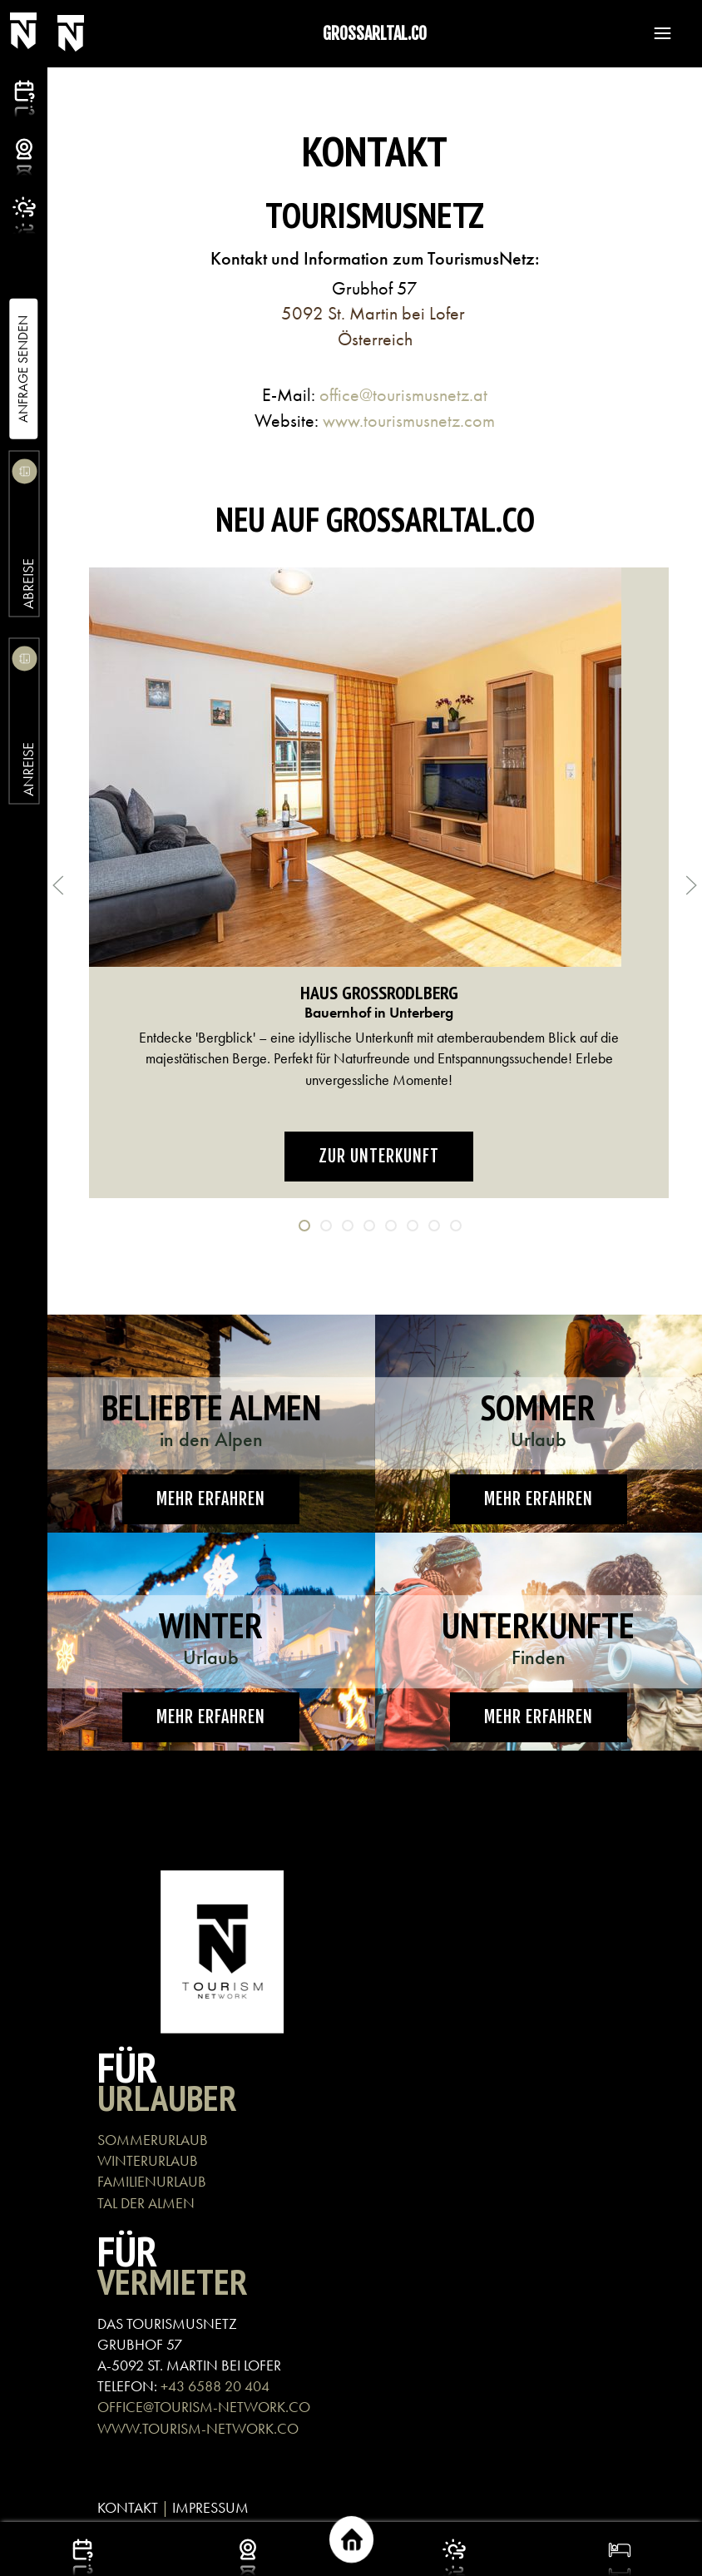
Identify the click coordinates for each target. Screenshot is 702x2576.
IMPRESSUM (210, 2507)
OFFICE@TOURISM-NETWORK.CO (203, 2406)
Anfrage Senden (23, 369)
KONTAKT (127, 2507)
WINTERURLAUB (147, 2160)
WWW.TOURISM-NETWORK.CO (198, 2428)
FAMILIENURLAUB (151, 2181)
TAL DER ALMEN (146, 2202)
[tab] (304, 1225)
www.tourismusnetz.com (409, 421)
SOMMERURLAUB (152, 2139)
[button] (654, 33)
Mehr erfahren (210, 1499)
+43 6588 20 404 (215, 2385)
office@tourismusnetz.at (403, 395)
